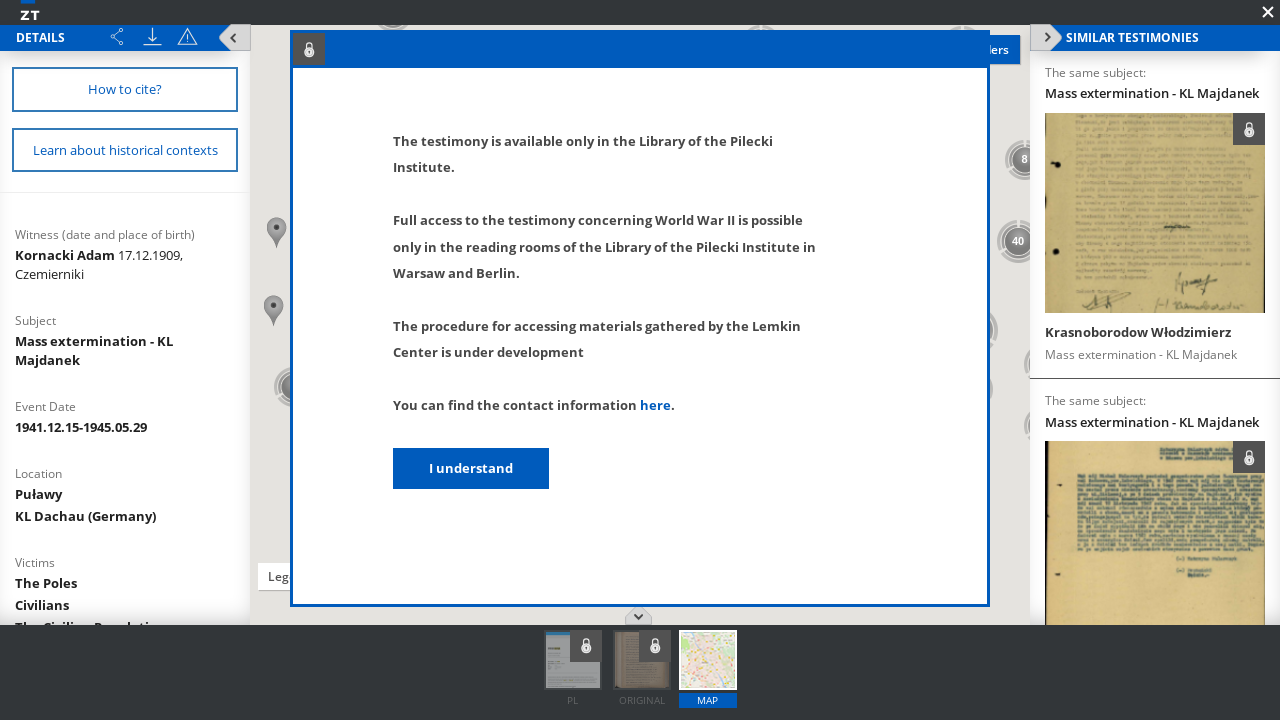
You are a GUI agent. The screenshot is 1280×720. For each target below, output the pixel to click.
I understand (471, 468)
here (655, 405)
